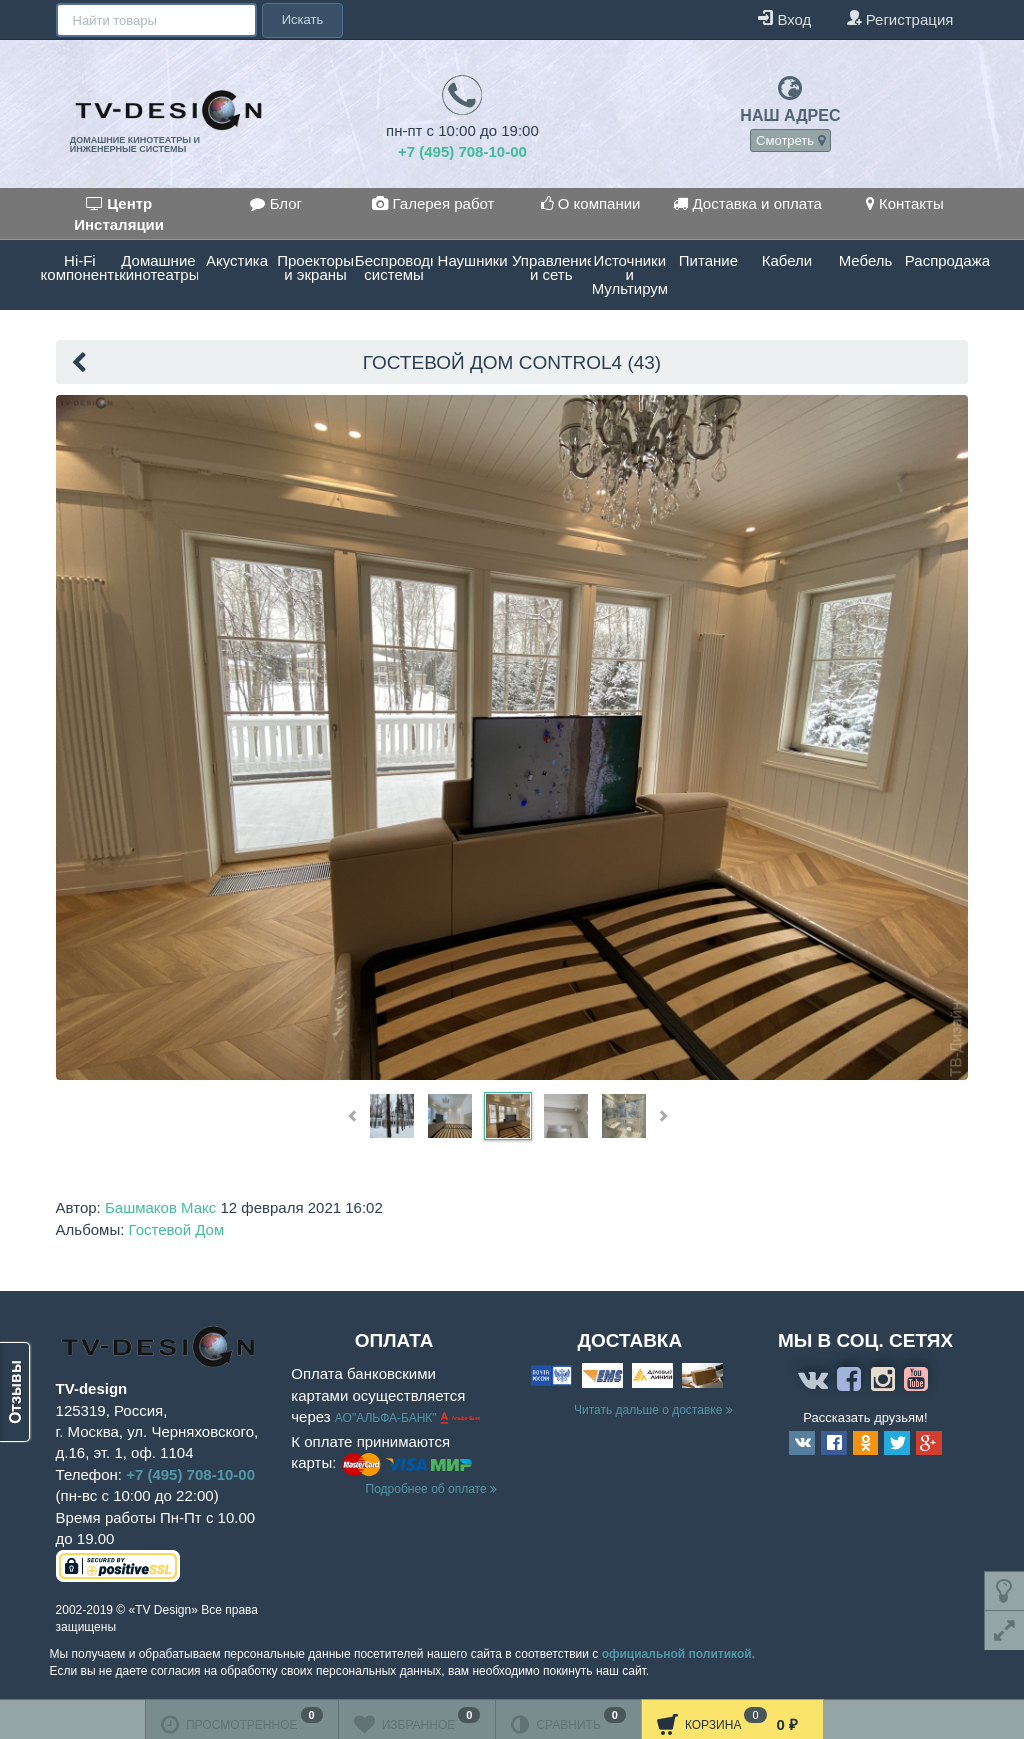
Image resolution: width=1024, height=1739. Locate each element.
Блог (276, 203)
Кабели (787, 260)
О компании (591, 203)
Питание (708, 260)
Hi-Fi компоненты (80, 267)
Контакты (905, 203)
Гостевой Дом (177, 1229)
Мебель (866, 260)
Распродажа (944, 260)
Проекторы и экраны (315, 267)
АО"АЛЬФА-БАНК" (387, 1419)
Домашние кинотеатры (158, 267)
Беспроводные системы (394, 267)
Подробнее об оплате (431, 1489)
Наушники (473, 260)
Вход (784, 18)
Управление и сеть (551, 267)
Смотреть (790, 140)
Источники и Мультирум (630, 274)
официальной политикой (677, 1654)
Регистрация (900, 18)
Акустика (237, 260)
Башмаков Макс (160, 1207)
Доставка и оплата (747, 203)
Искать (301, 19)
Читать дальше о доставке (653, 1410)
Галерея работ (433, 203)
